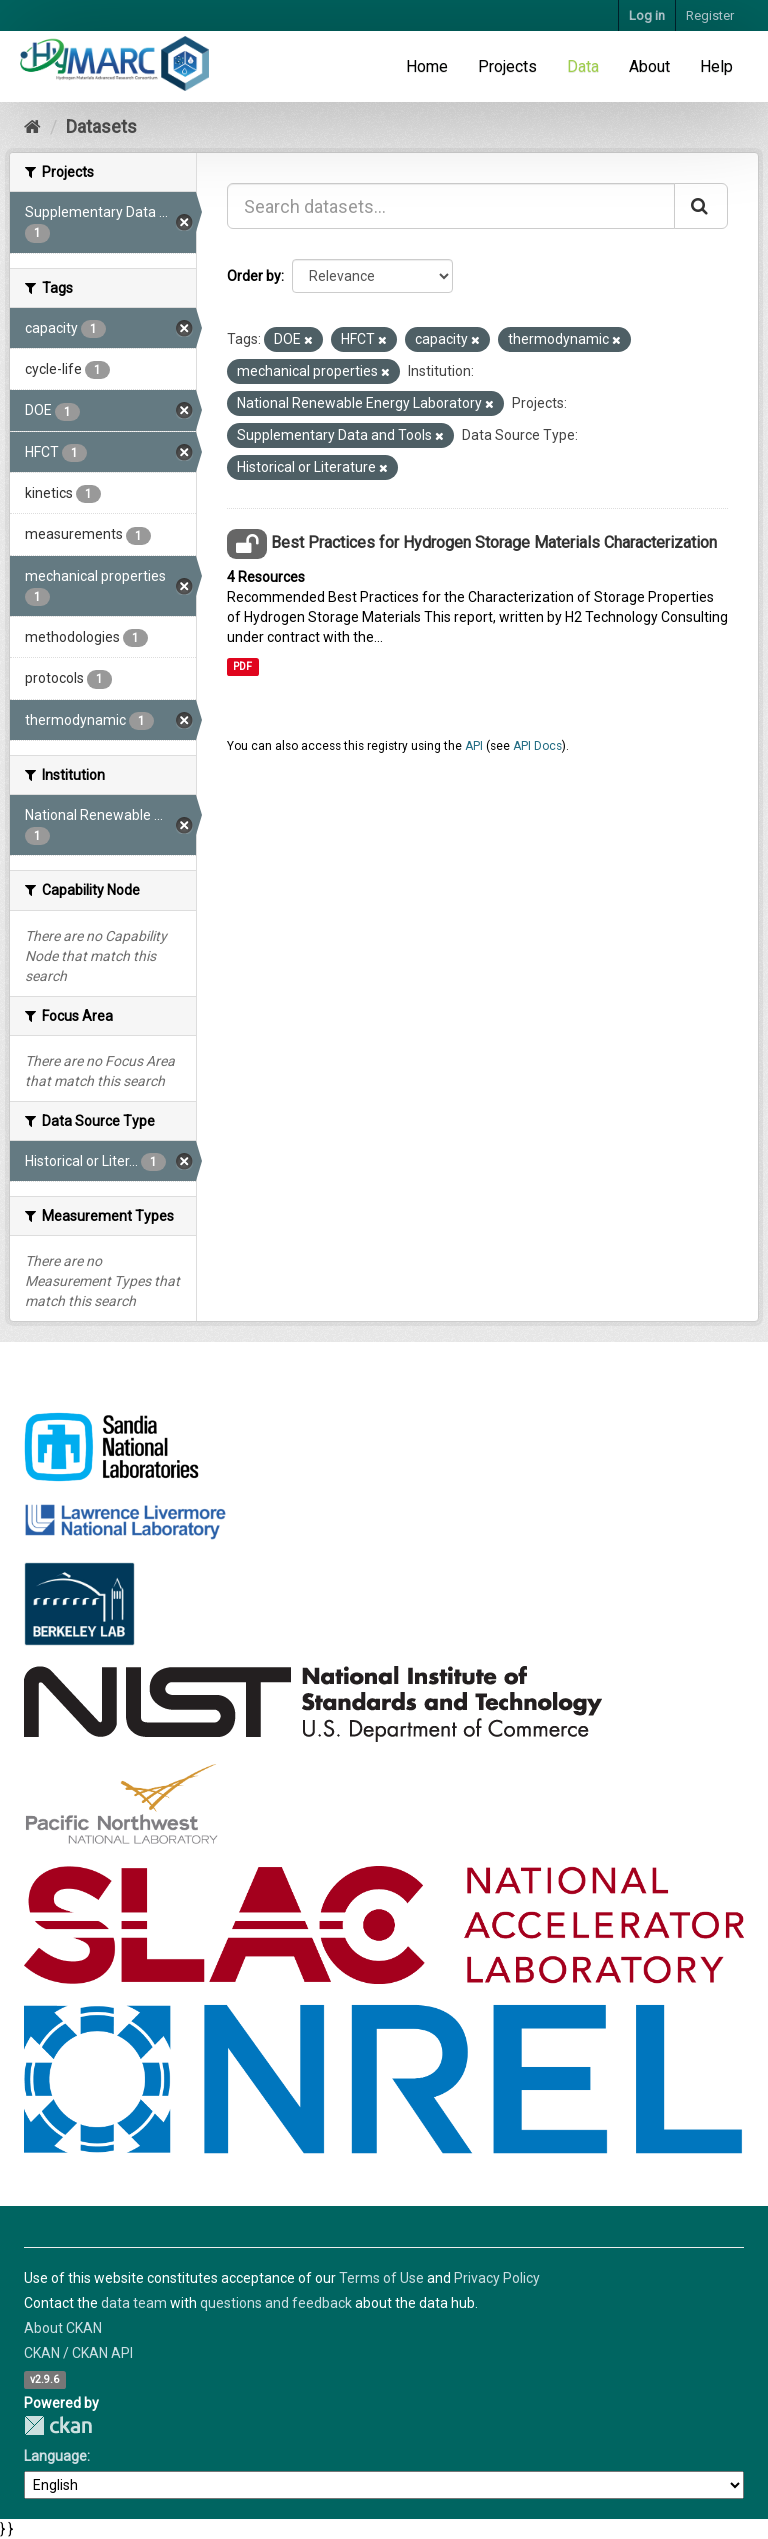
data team (134, 2303)
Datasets (101, 126)
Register (710, 15)
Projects (507, 66)
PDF (242, 666)
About (649, 66)
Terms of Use (381, 2278)
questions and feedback (276, 2303)
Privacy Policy (497, 2278)
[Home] (32, 126)
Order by (254, 276)
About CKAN (63, 2328)
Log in (647, 15)
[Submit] (701, 206)
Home (427, 66)
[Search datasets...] (451, 206)
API (474, 746)
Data (583, 66)
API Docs (537, 746)
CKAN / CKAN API (78, 2353)
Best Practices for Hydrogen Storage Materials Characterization (494, 542)
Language (55, 2456)
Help (716, 66)
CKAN (58, 2425)
